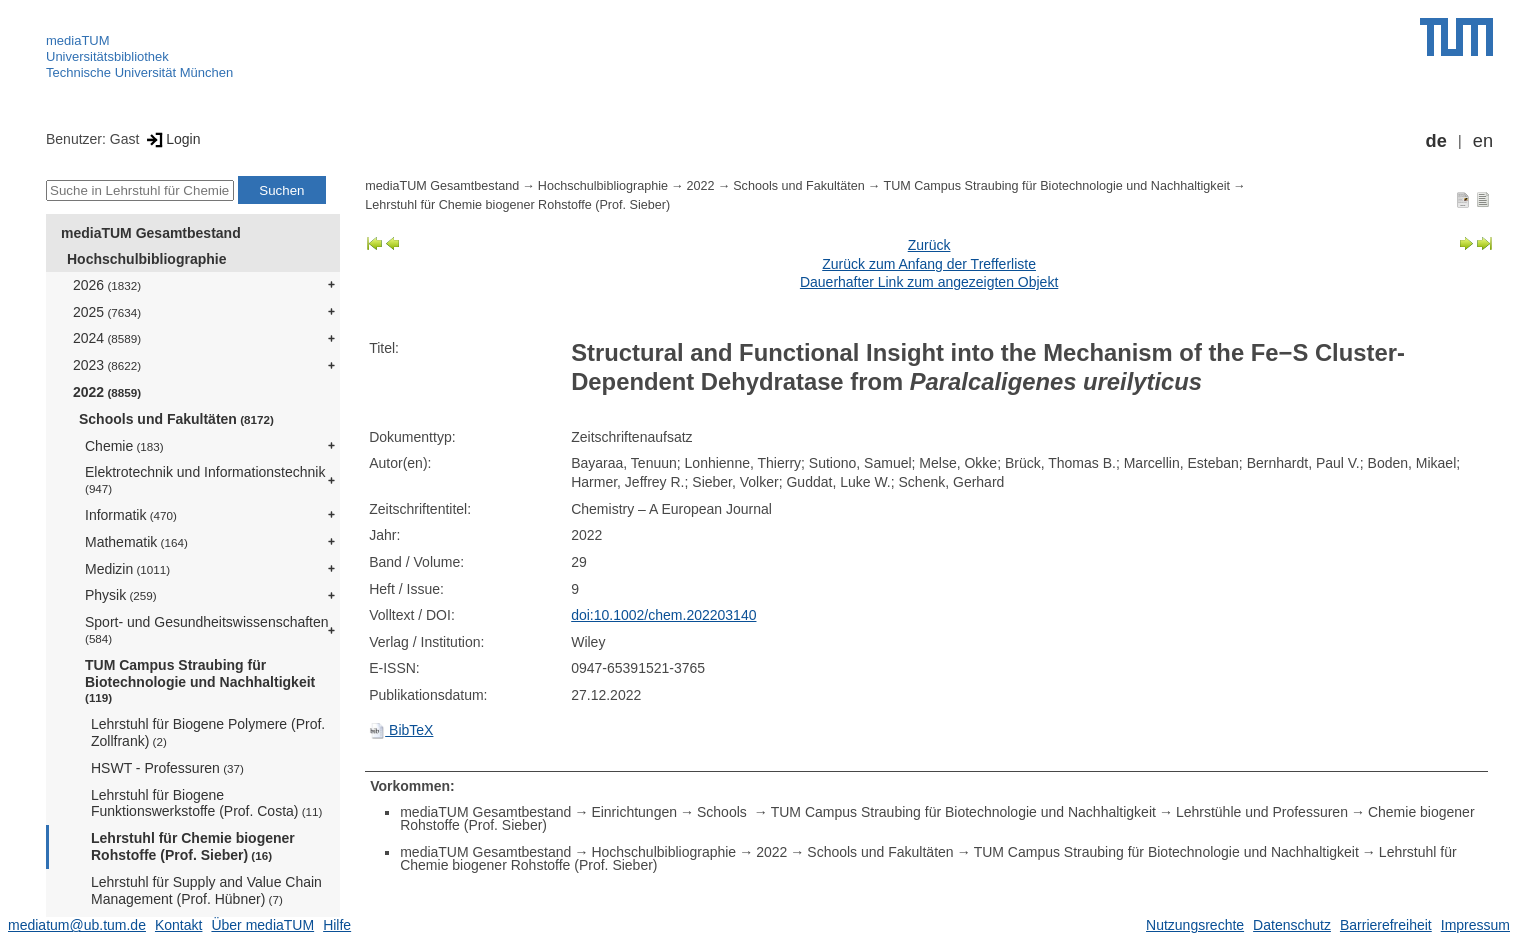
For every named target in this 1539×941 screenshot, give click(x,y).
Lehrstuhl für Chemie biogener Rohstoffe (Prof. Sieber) (193, 846)
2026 (107, 285)
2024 (107, 338)
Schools (724, 812)
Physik (121, 595)
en (1483, 141)
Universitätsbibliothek (107, 56)
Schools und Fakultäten (176, 419)
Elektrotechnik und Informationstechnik (205, 479)
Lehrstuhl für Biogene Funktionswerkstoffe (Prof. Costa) (206, 803)
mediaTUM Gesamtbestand (151, 233)
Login (171, 139)
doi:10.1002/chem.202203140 (663, 615)
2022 (107, 392)
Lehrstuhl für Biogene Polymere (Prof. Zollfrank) (208, 732)
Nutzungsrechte (1195, 925)
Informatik (131, 515)
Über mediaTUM (262, 925)
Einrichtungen (634, 812)
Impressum (1475, 925)
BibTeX (401, 730)
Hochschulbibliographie (146, 259)
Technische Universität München (139, 72)
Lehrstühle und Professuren (1262, 812)
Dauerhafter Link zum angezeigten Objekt (929, 282)
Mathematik (136, 542)
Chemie (124, 446)
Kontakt (178, 925)
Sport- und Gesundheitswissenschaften (207, 629)
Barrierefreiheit (1386, 925)
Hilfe (337, 925)
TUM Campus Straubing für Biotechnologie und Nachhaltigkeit (200, 681)
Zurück (929, 245)
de (1436, 141)
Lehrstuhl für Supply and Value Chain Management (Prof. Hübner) (206, 890)
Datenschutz (1292, 925)
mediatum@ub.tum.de (77, 925)
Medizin (127, 569)
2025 (107, 312)
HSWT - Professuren (167, 768)
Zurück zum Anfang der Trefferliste (929, 264)
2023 (107, 365)
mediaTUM (78, 40)
